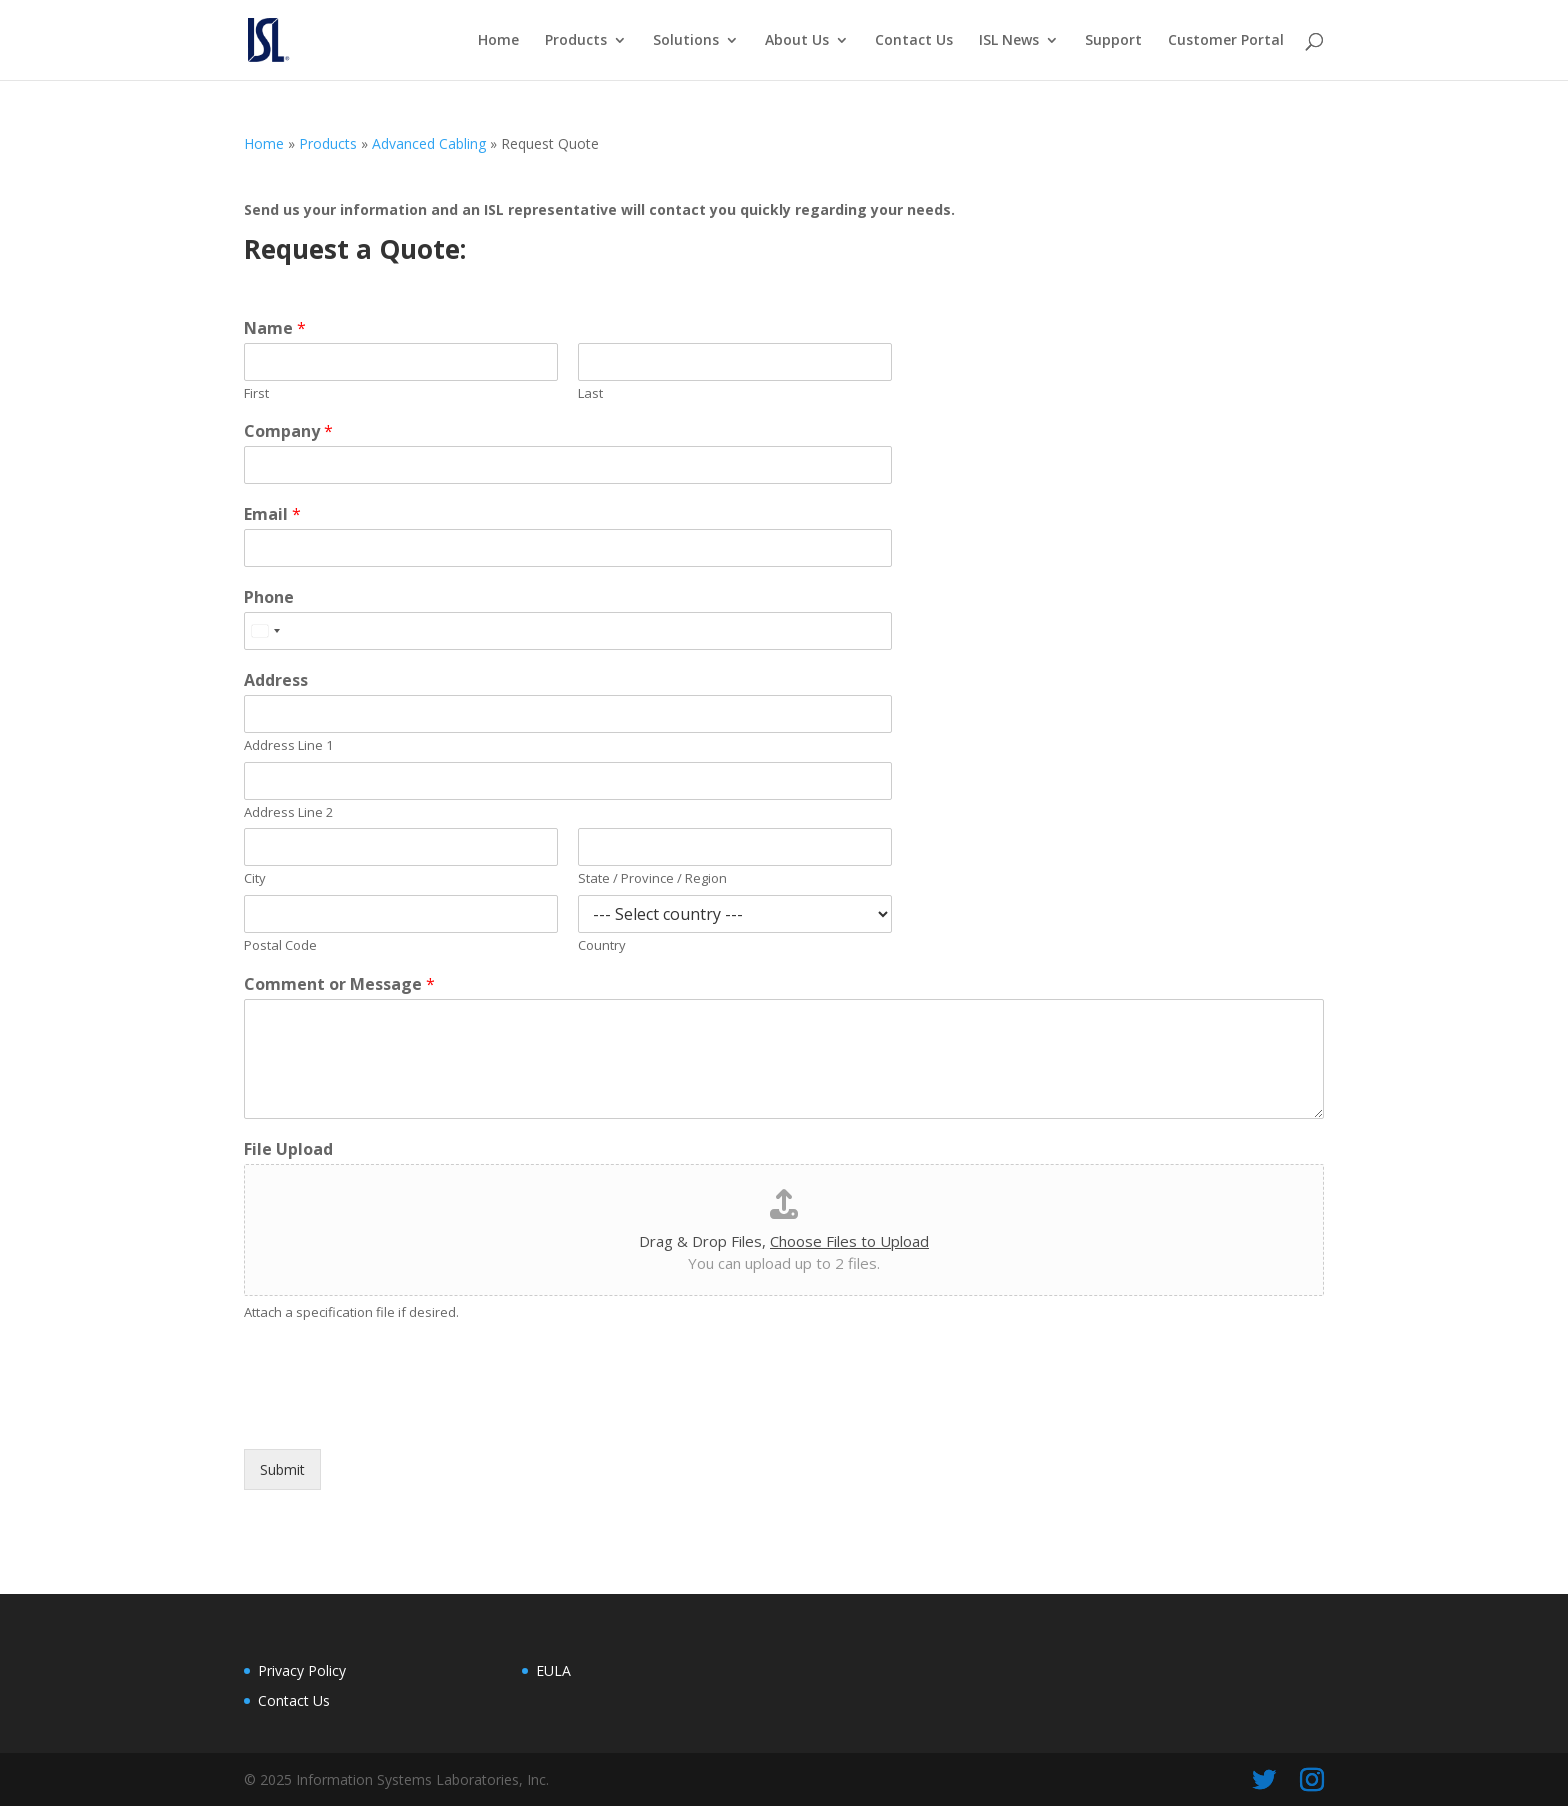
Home (498, 41)
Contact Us (914, 41)
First (256, 393)
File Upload (288, 1149)
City (255, 878)
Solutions (686, 41)
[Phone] (568, 631)
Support (1113, 41)
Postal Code (280, 945)
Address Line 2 (288, 812)
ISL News (1009, 41)
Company (288, 431)
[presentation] (396, 1416)
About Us (797, 41)
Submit (282, 1469)
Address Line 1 (288, 745)
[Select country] (265, 631)
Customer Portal (1226, 41)
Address (276, 680)
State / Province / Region (652, 878)
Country (602, 945)
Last (590, 393)
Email (272, 514)
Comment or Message (339, 984)
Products (576, 41)
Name (275, 328)
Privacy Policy (302, 1670)
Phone (269, 597)
